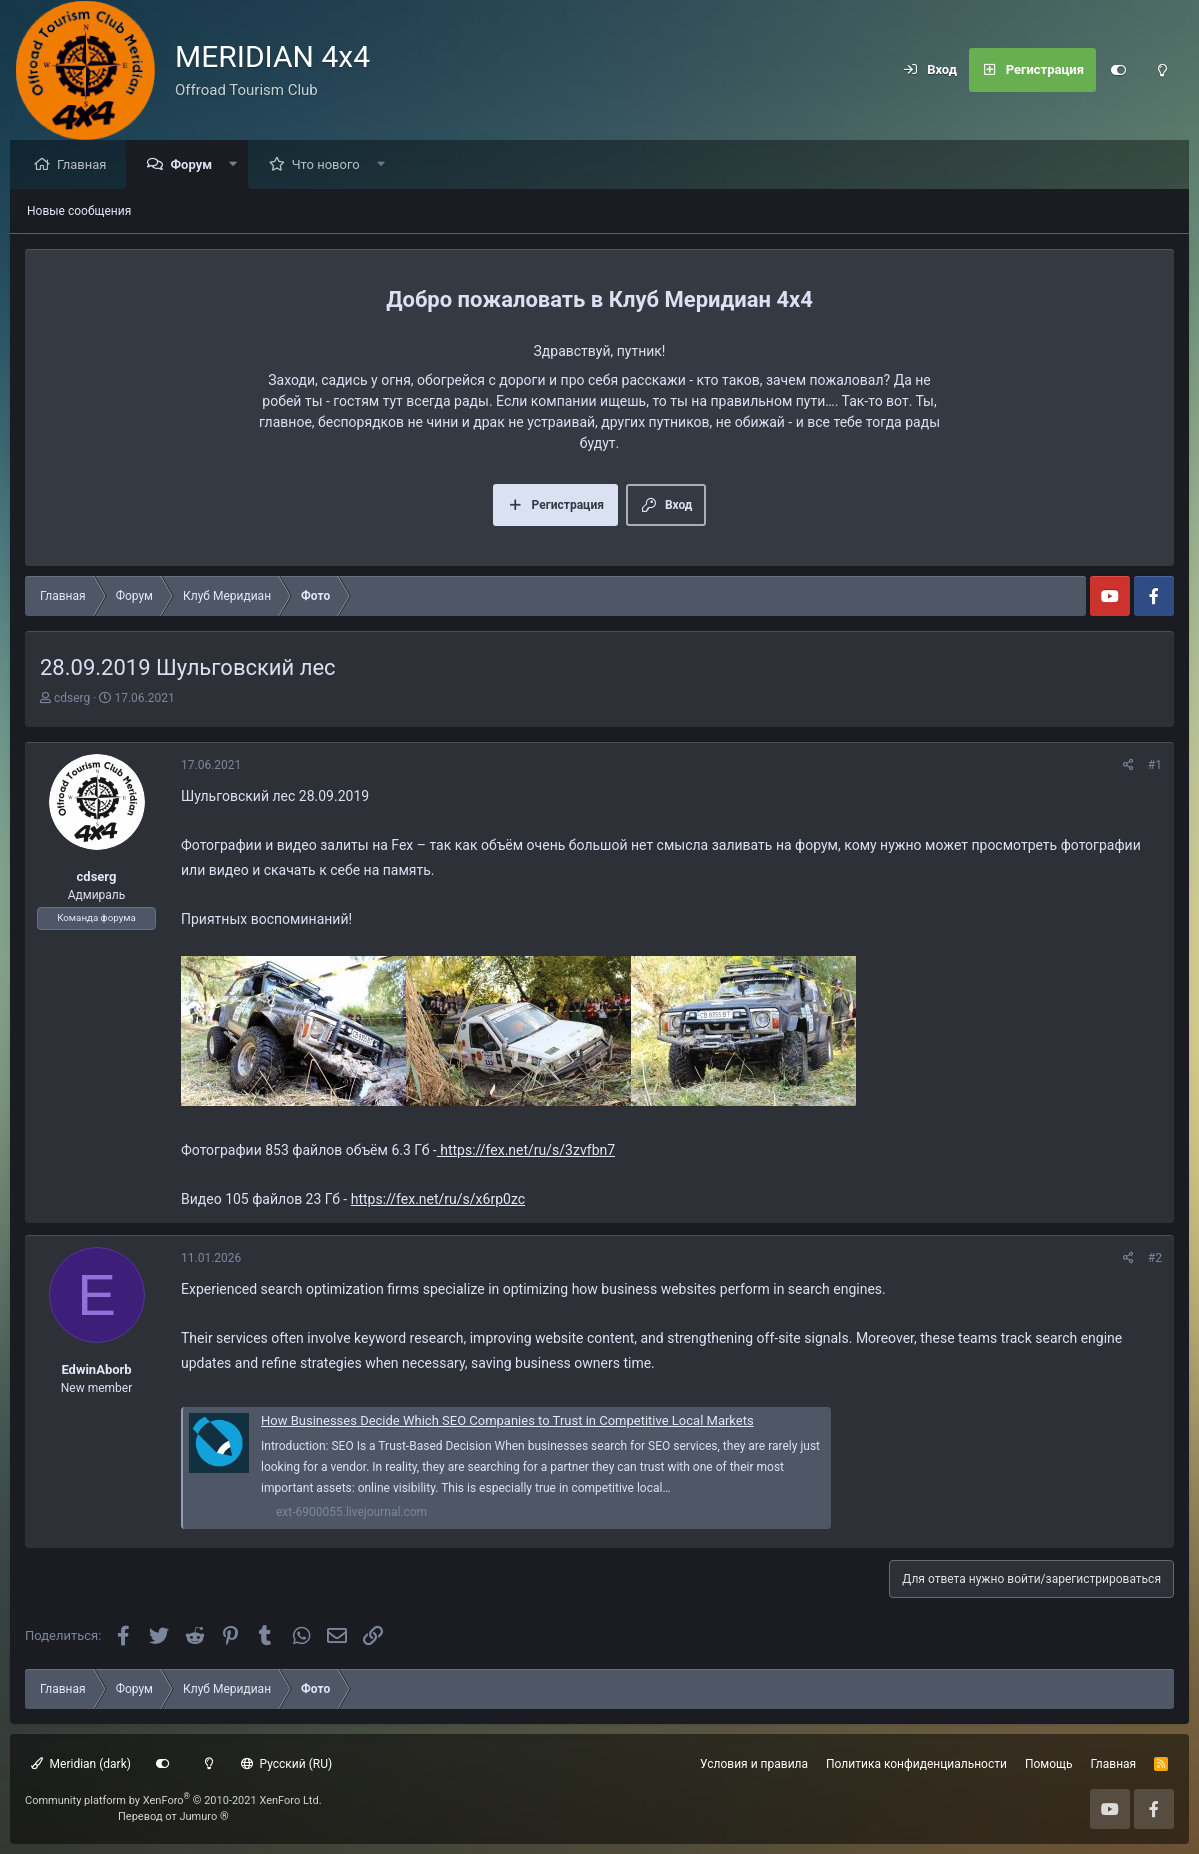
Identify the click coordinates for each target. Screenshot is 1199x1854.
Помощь (1049, 1764)
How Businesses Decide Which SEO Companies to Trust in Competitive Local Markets (507, 1421)
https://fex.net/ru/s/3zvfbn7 (526, 1151)
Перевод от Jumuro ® (173, 1816)
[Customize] (1118, 70)
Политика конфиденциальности (916, 1764)
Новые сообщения (79, 212)
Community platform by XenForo (173, 1800)
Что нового (331, 165)
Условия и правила (754, 1764)
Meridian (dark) (81, 1764)
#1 (1155, 766)
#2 (1155, 1259)
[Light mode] (1162, 70)
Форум (196, 165)
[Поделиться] (1128, 766)
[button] (238, 165)
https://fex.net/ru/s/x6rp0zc (438, 1200)
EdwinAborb (96, 1370)
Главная (86, 165)
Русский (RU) (286, 1764)
